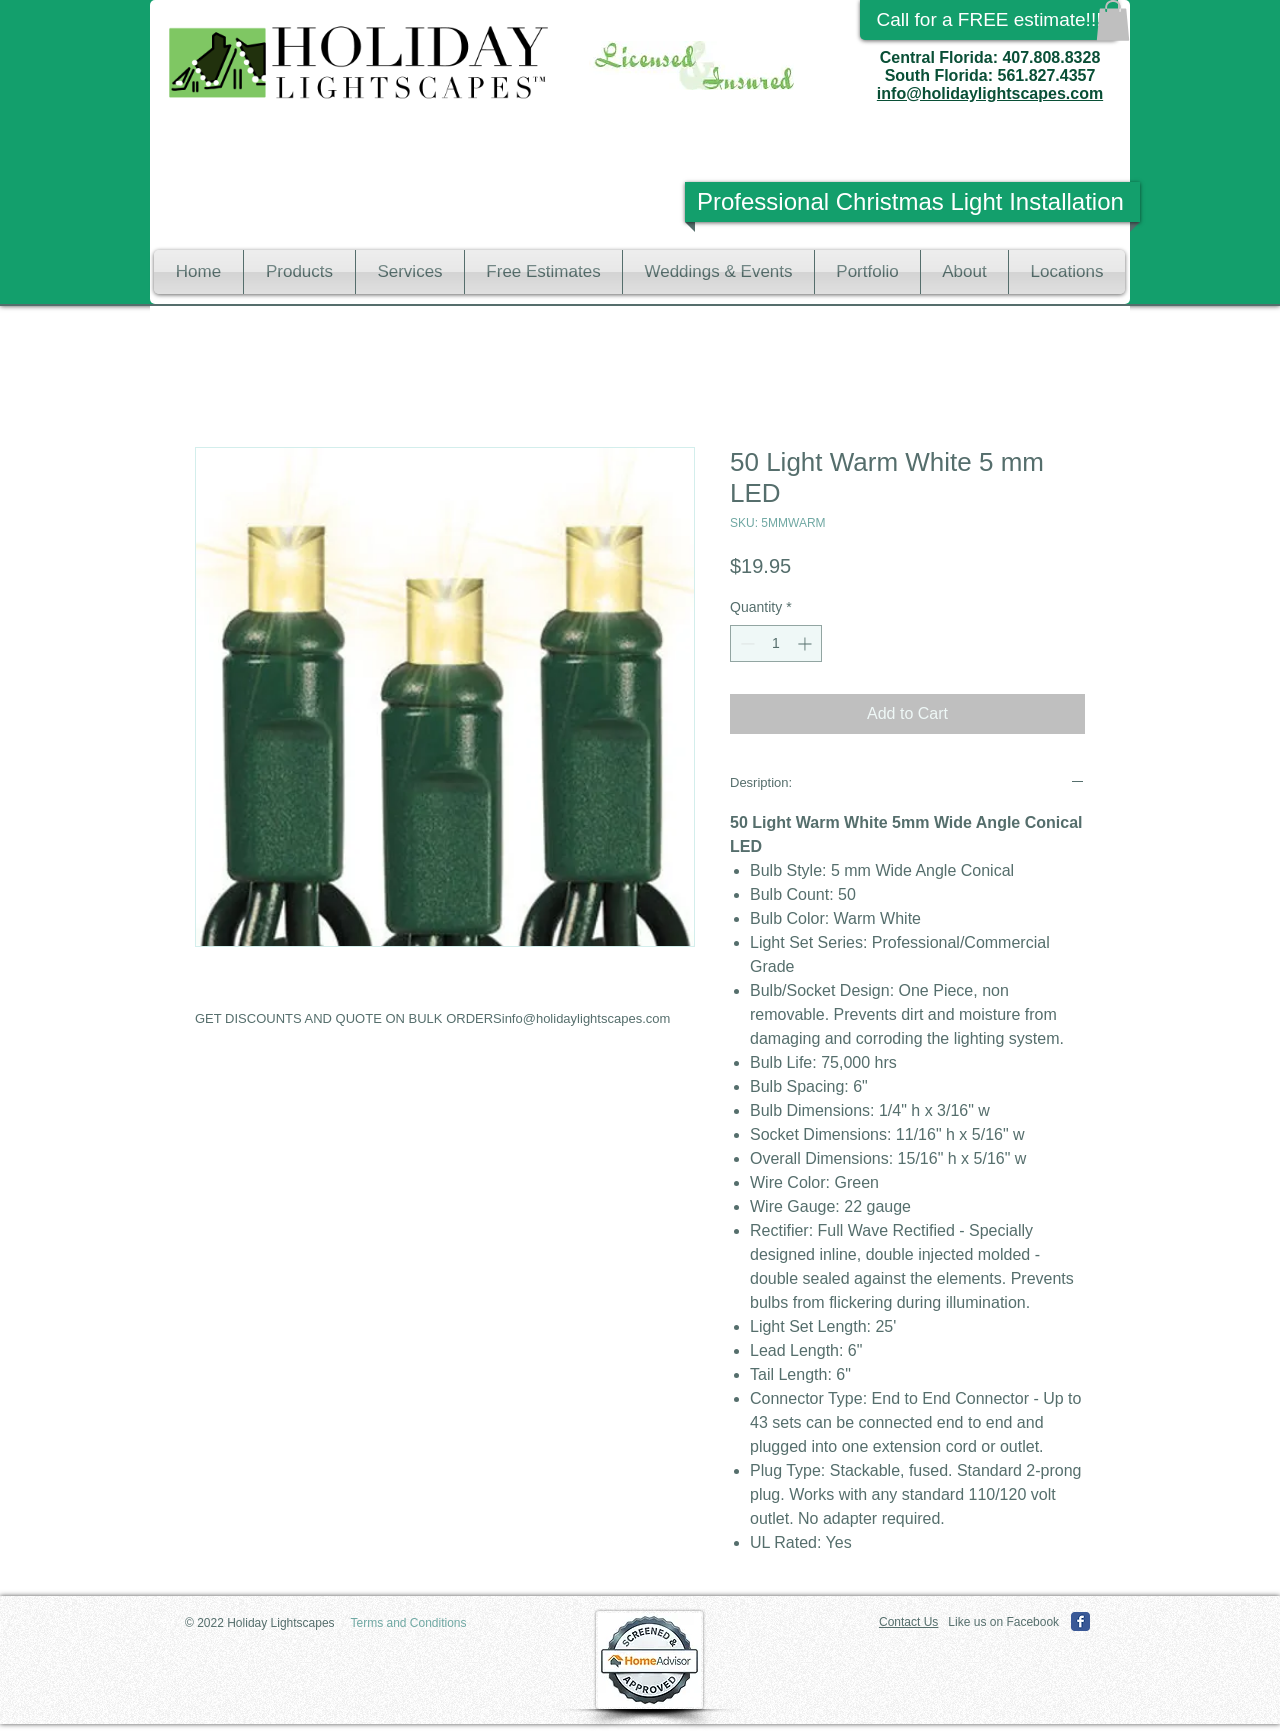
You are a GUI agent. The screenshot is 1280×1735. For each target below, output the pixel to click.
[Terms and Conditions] (408, 1623)
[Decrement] (745, 643)
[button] (1113, 20)
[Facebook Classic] (1080, 1621)
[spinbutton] (776, 643)
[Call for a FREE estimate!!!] (989, 20)
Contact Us (908, 1622)
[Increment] (806, 643)
